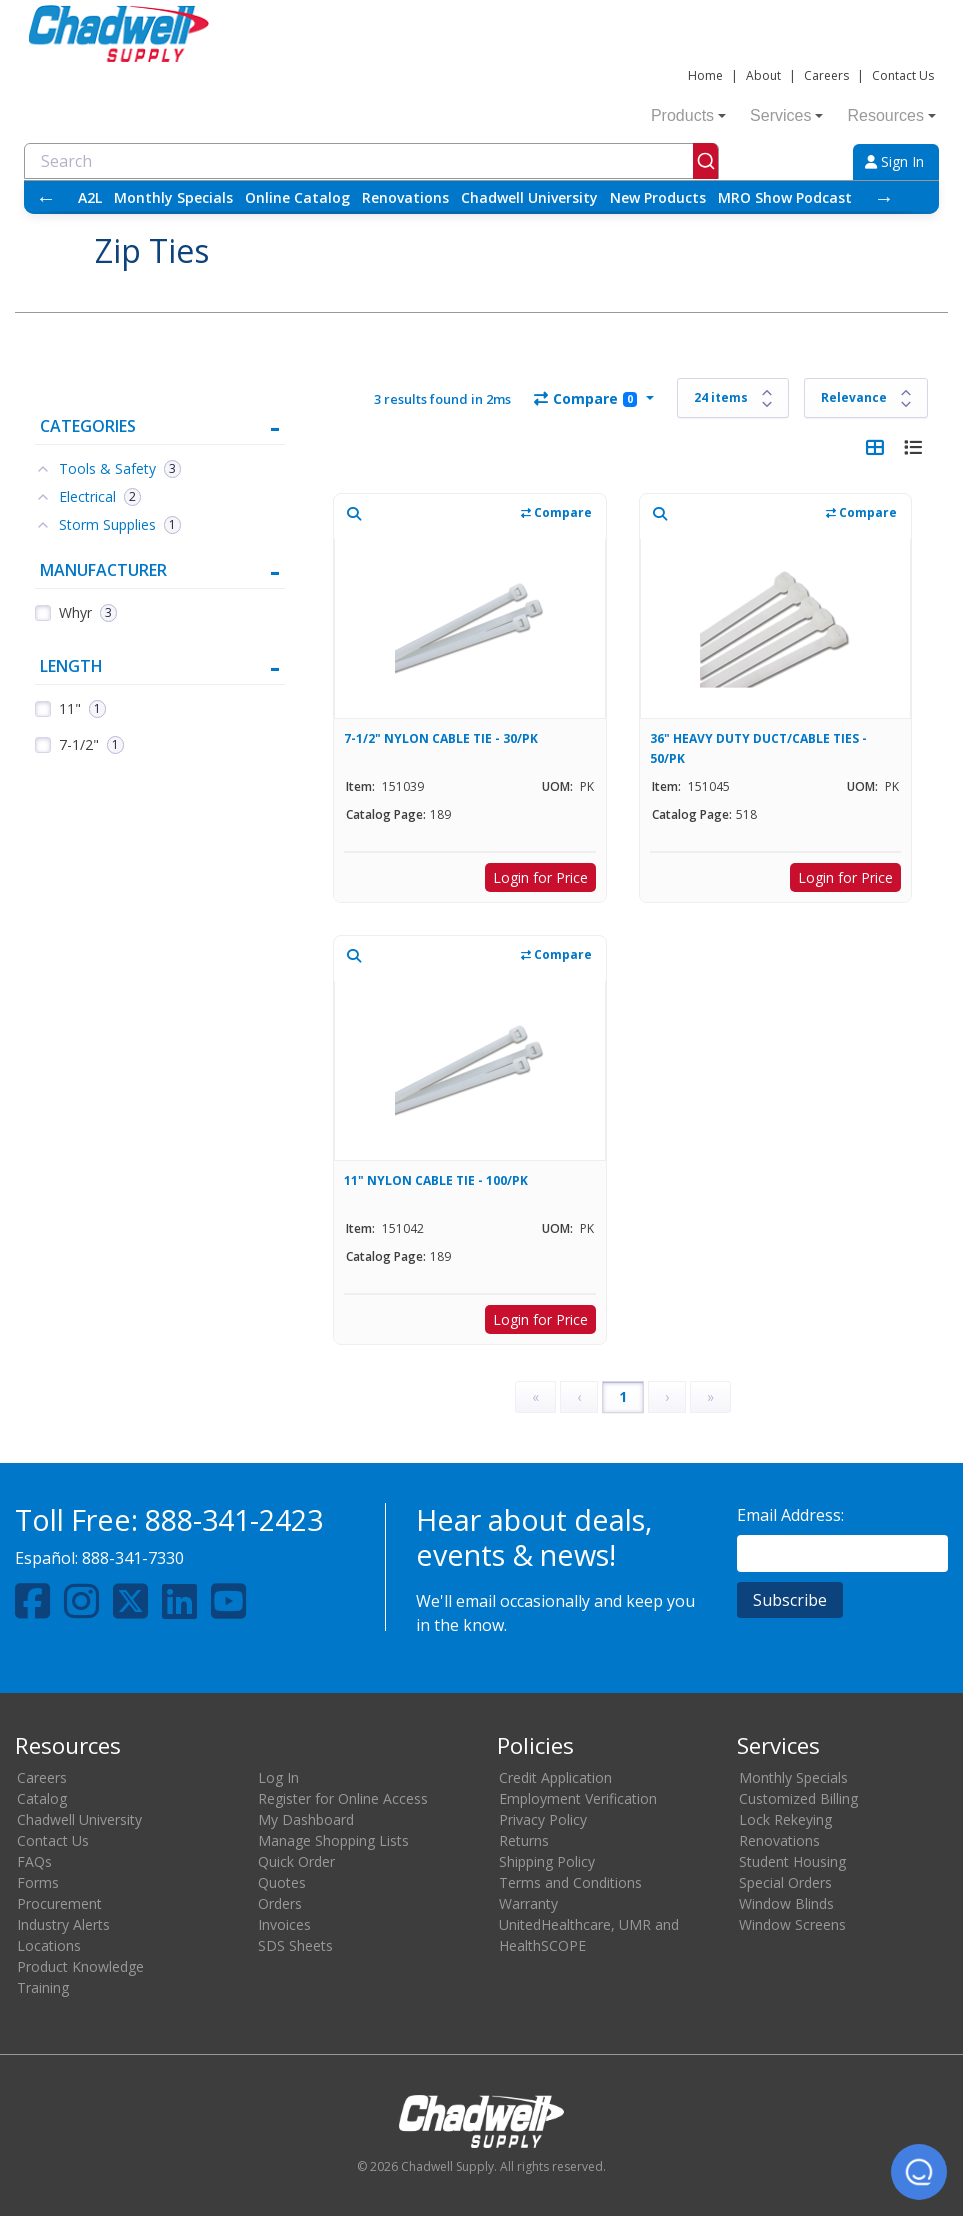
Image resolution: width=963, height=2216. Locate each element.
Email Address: (790, 1515)
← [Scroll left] (46, 197)
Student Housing (792, 1861)
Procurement (59, 1903)
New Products (658, 197)
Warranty (528, 1903)
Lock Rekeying (785, 1819)
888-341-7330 (133, 1558)
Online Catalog (297, 197)
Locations (49, 1945)
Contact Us (903, 75)
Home (705, 75)
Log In (278, 1777)
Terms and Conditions (570, 1882)
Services (786, 115)
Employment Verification (578, 1798)
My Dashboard (306, 1819)
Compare (585, 398)
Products (688, 115)
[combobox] (371, 161)
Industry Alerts (63, 1924)
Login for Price (540, 877)
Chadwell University (529, 197)
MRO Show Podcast (785, 197)
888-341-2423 (234, 1519)
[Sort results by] (866, 398)
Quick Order (296, 1861)
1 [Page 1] (623, 1396)
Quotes (282, 1882)
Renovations (405, 197)
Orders (280, 1903)
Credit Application (555, 1777)
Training (43, 1987)
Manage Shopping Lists (333, 1840)
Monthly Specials (173, 197)
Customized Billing (798, 1798)
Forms (38, 1882)
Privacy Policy (543, 1819)
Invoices (284, 1924)
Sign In (894, 161)
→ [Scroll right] (884, 197)
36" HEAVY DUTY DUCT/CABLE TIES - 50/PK (758, 748)
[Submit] (705, 161)
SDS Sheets (295, 1945)
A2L (90, 197)
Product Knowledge (80, 1966)
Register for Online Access (343, 1798)
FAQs (34, 1861)
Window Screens (792, 1924)
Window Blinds (786, 1903)
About (763, 75)
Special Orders (785, 1882)
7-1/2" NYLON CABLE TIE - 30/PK (441, 738)
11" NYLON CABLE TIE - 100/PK (436, 1180)
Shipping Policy (547, 1861)
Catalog (42, 1798)
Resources (891, 115)
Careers (826, 75)
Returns (524, 1840)
